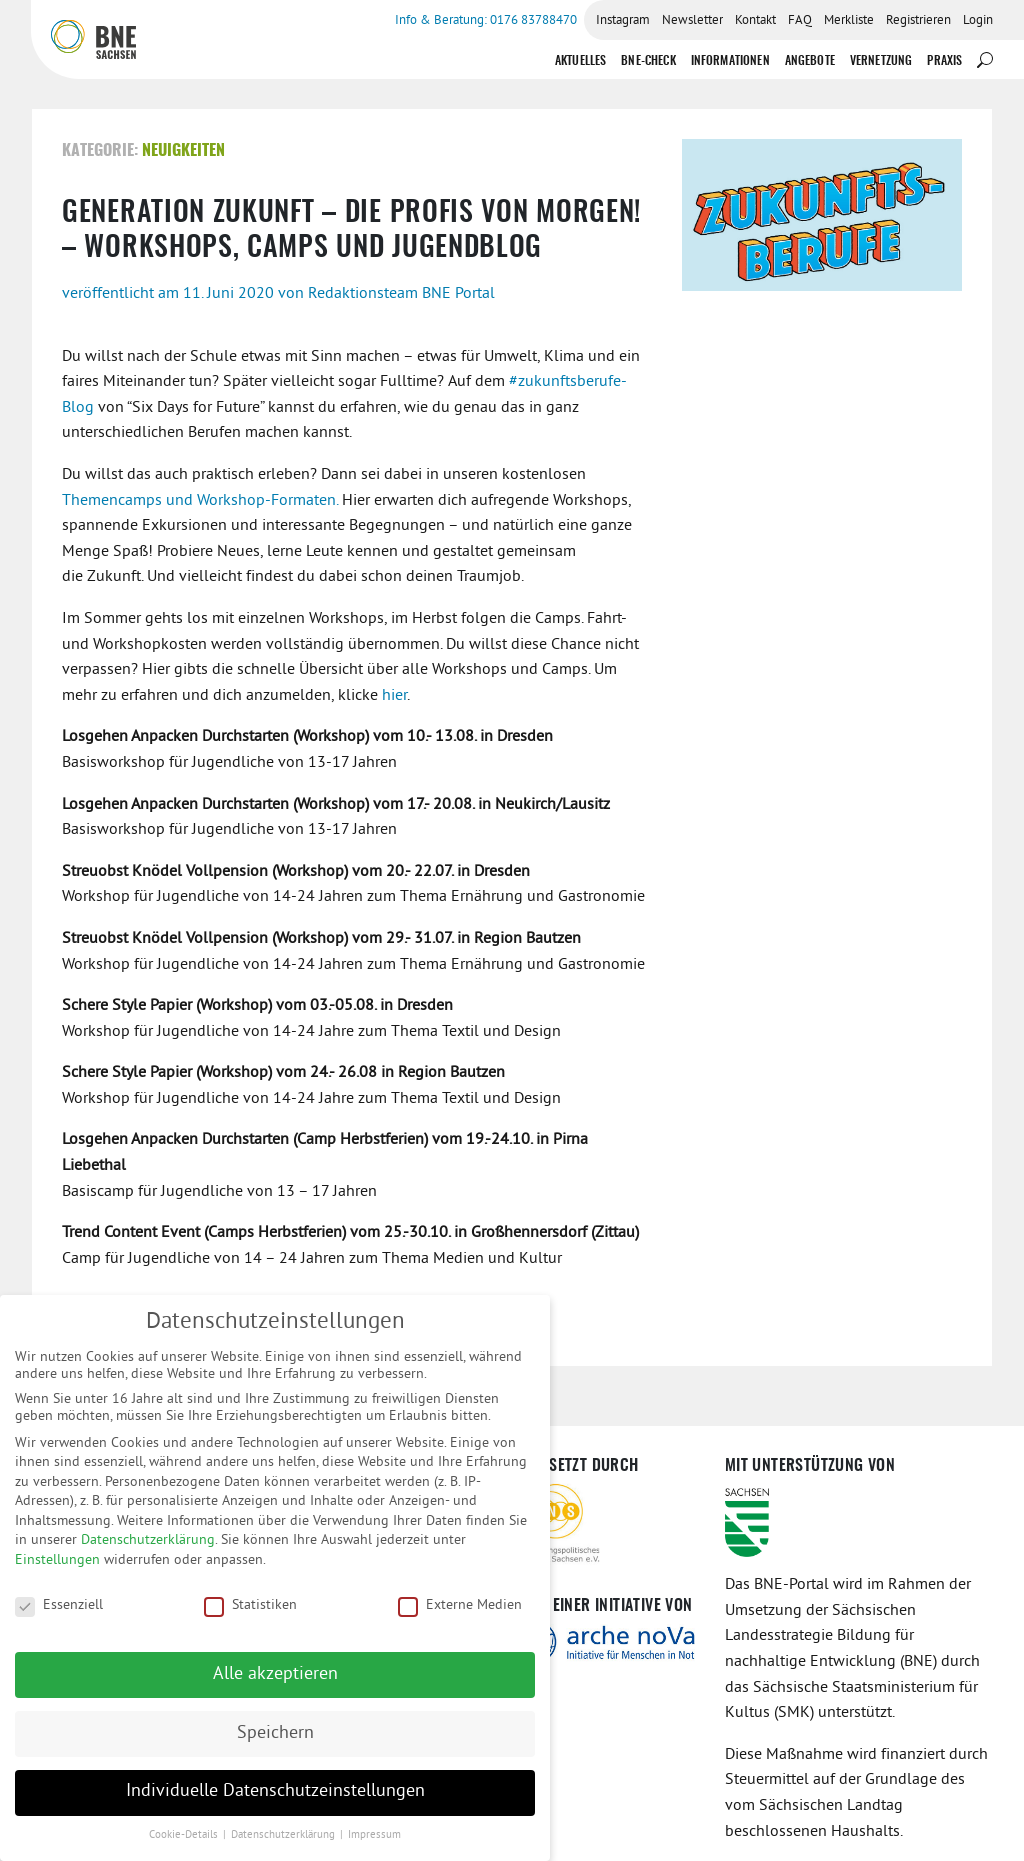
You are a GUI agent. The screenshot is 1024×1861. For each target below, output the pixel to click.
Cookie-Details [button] (185, 1847)
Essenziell (59, 1616)
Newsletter (692, 21)
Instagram (623, 21)
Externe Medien (460, 1616)
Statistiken (250, 1616)
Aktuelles (580, 61)
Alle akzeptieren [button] (275, 1686)
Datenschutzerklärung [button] (284, 1847)
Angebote (810, 61)
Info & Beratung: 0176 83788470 (486, 21)
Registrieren (918, 21)
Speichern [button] (275, 1745)
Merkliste (849, 21)
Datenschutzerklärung (148, 1552)
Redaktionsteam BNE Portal (401, 294)
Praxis (944, 61)
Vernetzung (881, 61)
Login (978, 21)
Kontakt (755, 21)
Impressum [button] (374, 1847)
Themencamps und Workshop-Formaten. (200, 501)
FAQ (800, 21)
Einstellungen (57, 1572)
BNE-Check (648, 61)
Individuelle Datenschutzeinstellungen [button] (275, 1804)
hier (394, 696)
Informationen (730, 61)
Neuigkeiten (183, 151)
